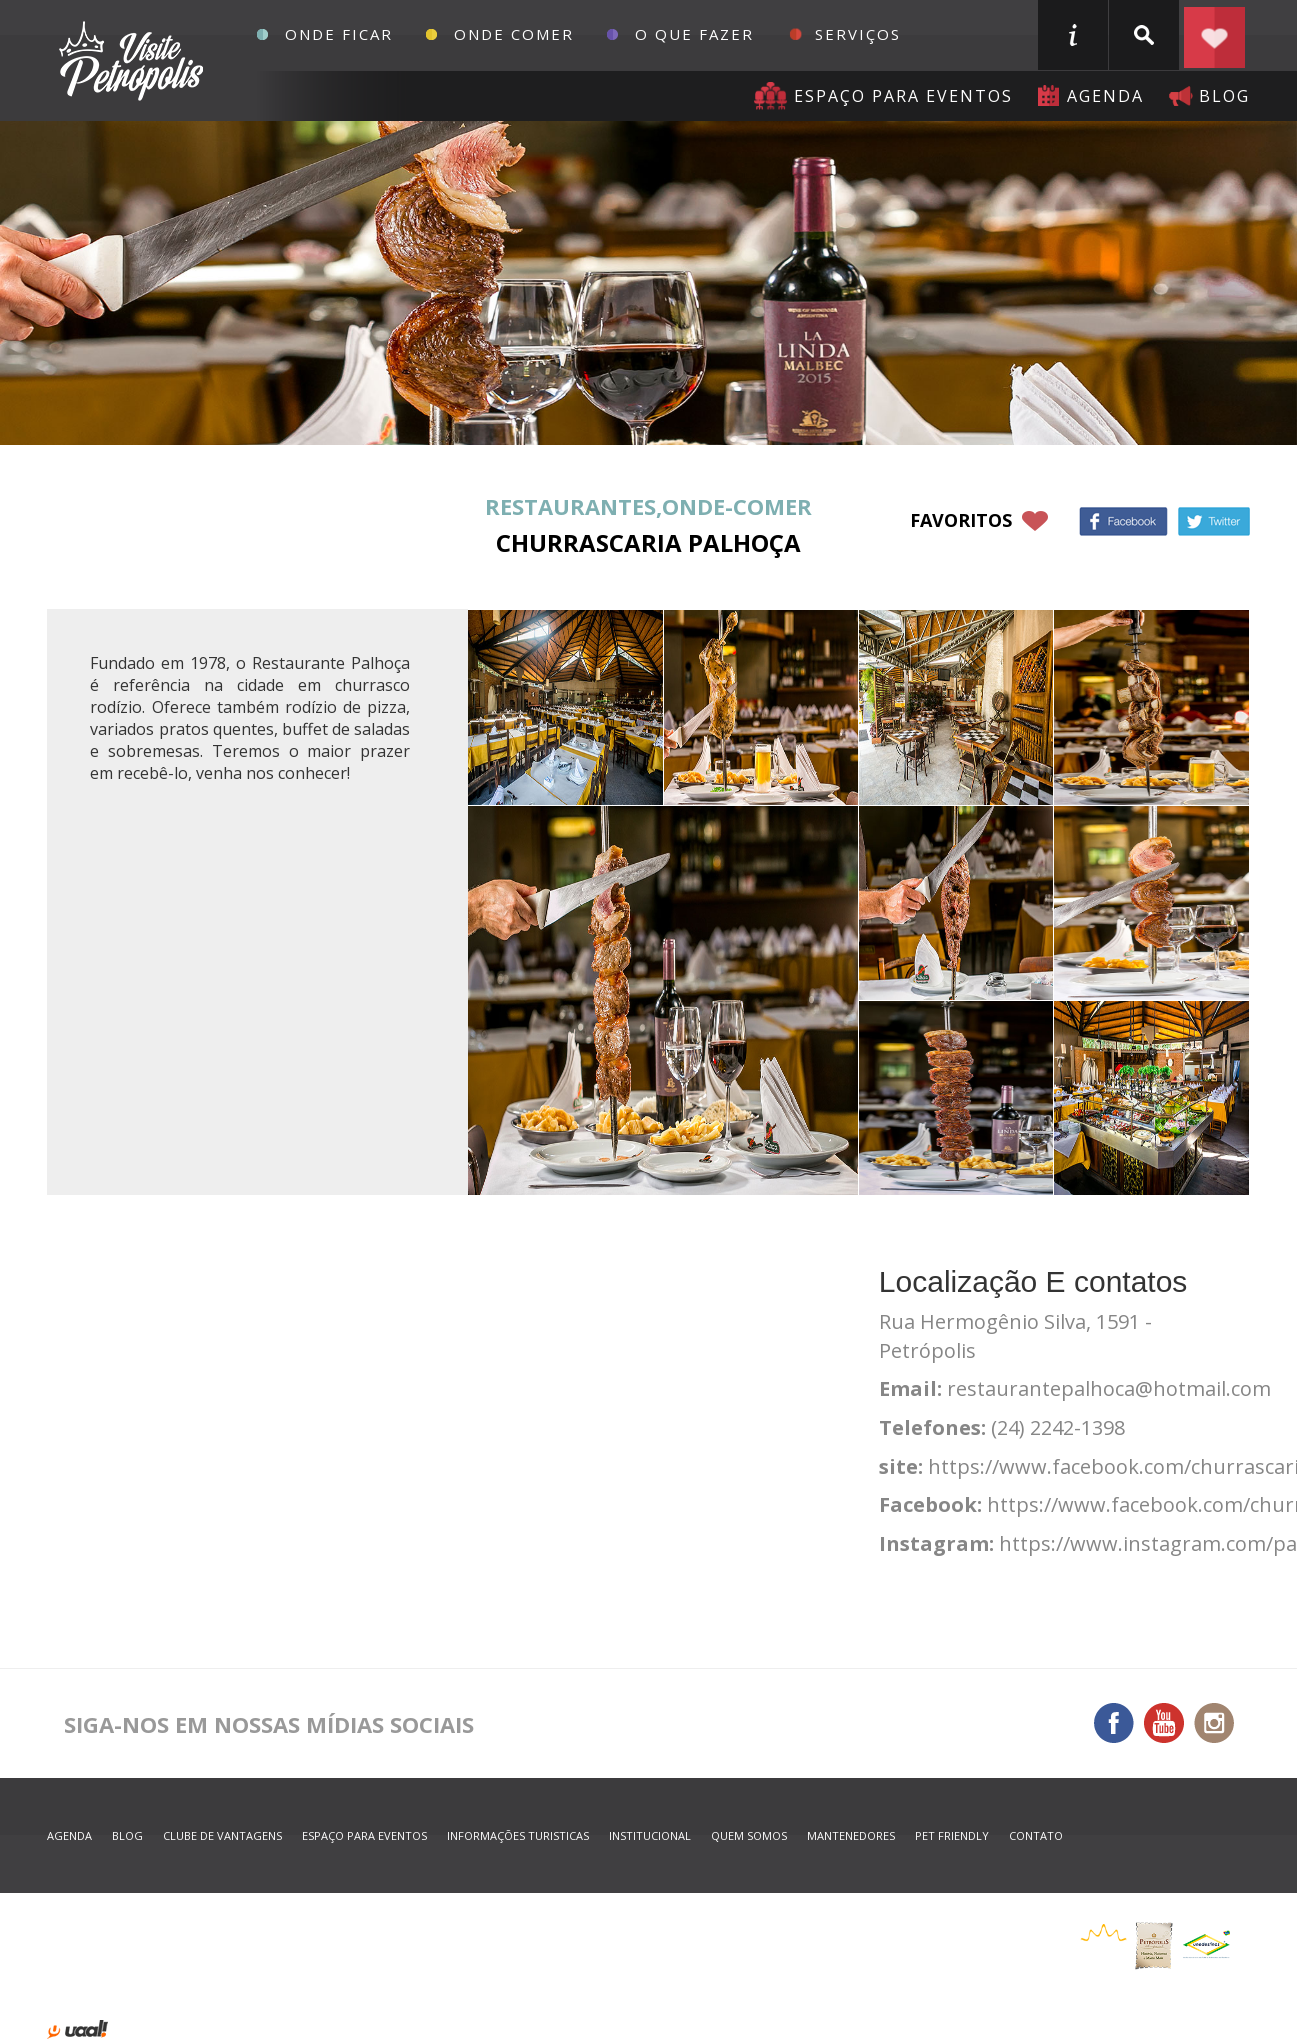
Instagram (1214, 1723)
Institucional (650, 1835)
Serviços (858, 34)
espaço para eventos (364, 1835)
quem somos (749, 1835)
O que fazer (694, 34)
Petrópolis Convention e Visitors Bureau (128, 61)
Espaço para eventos (903, 96)
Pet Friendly (952, 1835)
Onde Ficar (339, 34)
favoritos (961, 520)
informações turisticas (1073, 35)
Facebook (1123, 521)
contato (1036, 1835)
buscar (1144, 35)
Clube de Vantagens (222, 1835)
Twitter (1214, 521)
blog (1224, 96)
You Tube (1164, 1723)
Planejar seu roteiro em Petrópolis (1215, 35)
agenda (1105, 96)
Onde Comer (514, 34)
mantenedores (851, 1835)
